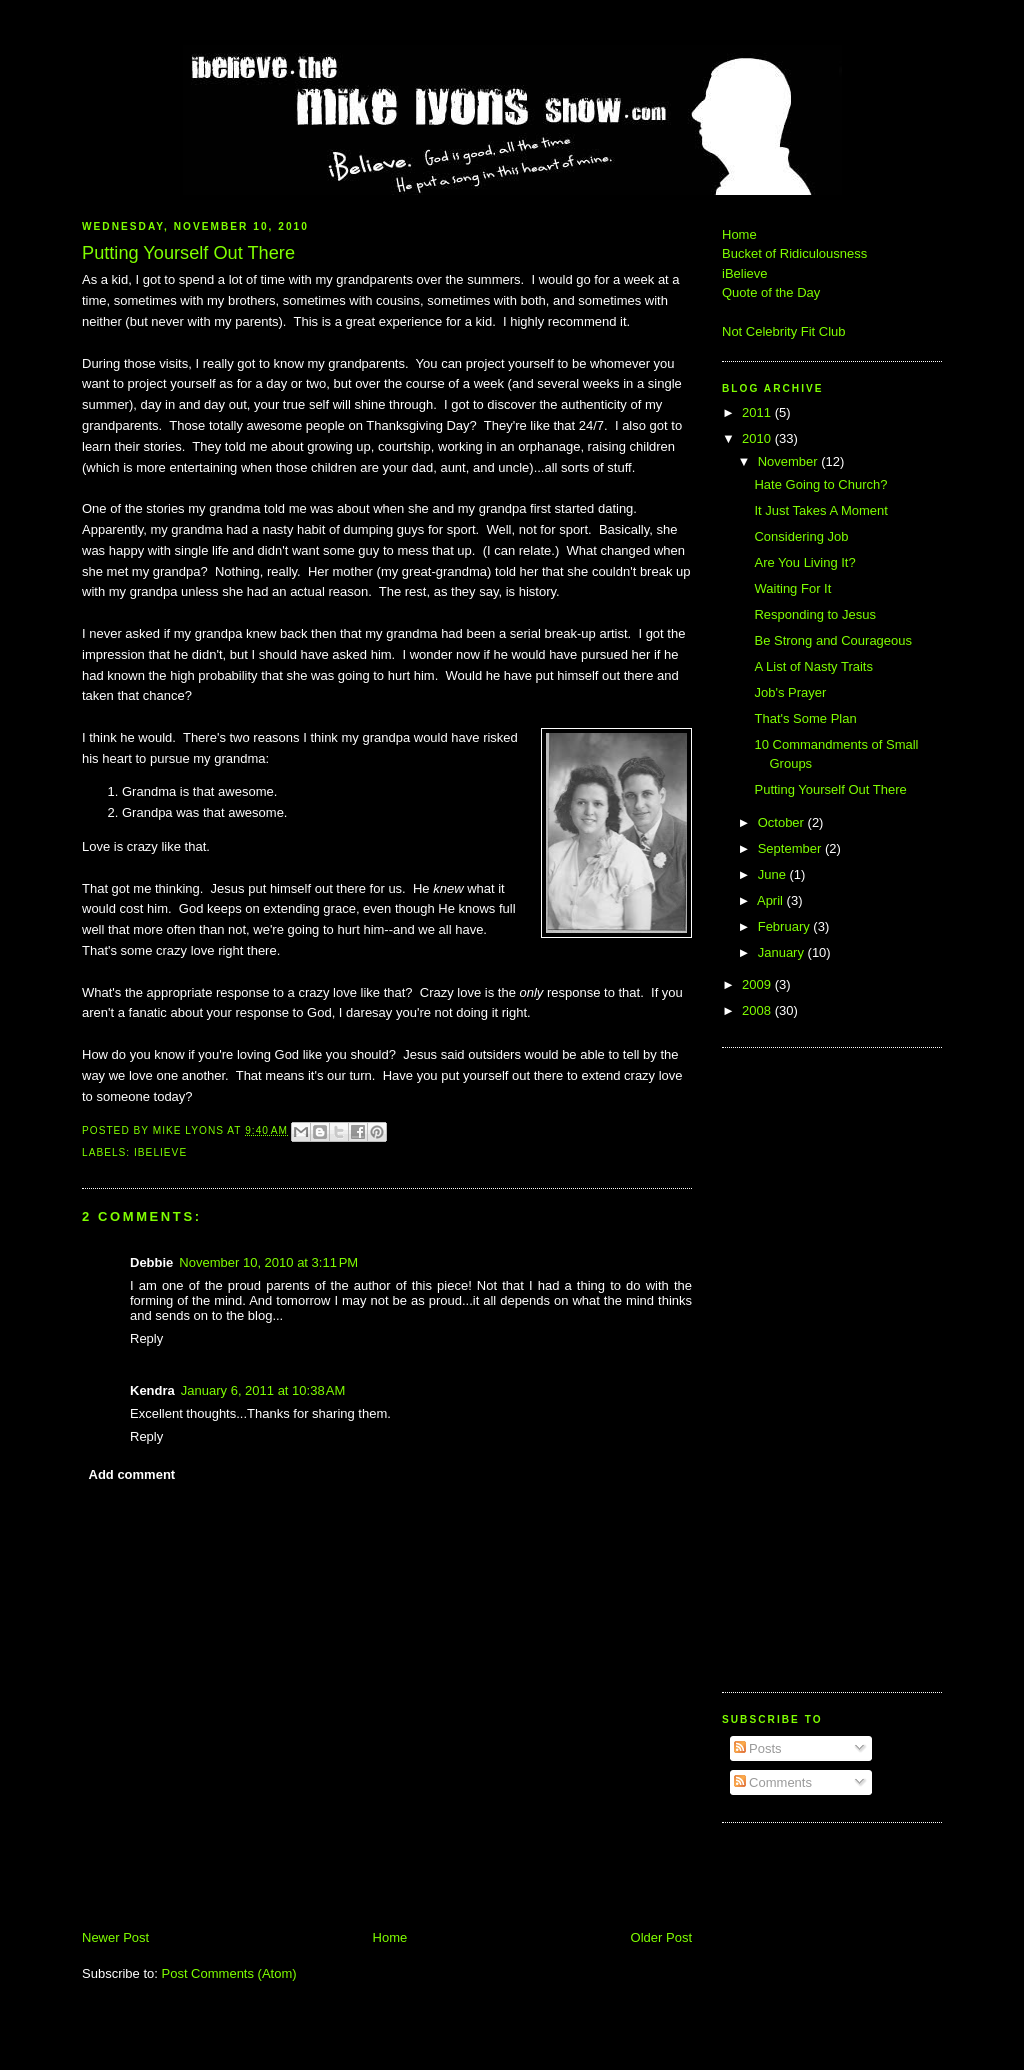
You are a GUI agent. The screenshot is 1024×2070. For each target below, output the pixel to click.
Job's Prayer (790, 692)
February (786, 926)
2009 (758, 984)
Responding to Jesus (814, 614)
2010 (758, 438)
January (783, 952)
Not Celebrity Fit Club (784, 331)
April (772, 900)
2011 (758, 412)
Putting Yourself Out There (830, 789)
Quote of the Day (771, 292)
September (791, 848)
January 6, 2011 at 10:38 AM (263, 1390)
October (783, 822)
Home (390, 1937)
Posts (758, 1748)
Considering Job (801, 536)
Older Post (661, 1937)
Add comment (132, 1474)
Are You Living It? (804, 562)
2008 (758, 1010)
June (774, 874)
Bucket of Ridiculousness (794, 253)
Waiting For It (792, 588)
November (790, 461)
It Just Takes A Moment (820, 510)
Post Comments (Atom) (229, 1973)
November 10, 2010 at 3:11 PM (268, 1262)
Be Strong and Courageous (833, 640)
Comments (773, 1782)
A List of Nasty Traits (813, 666)
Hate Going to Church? (820, 484)
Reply (146, 1338)
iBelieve (160, 1152)
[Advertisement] (782, 1367)
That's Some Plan (805, 718)
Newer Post (115, 1937)
